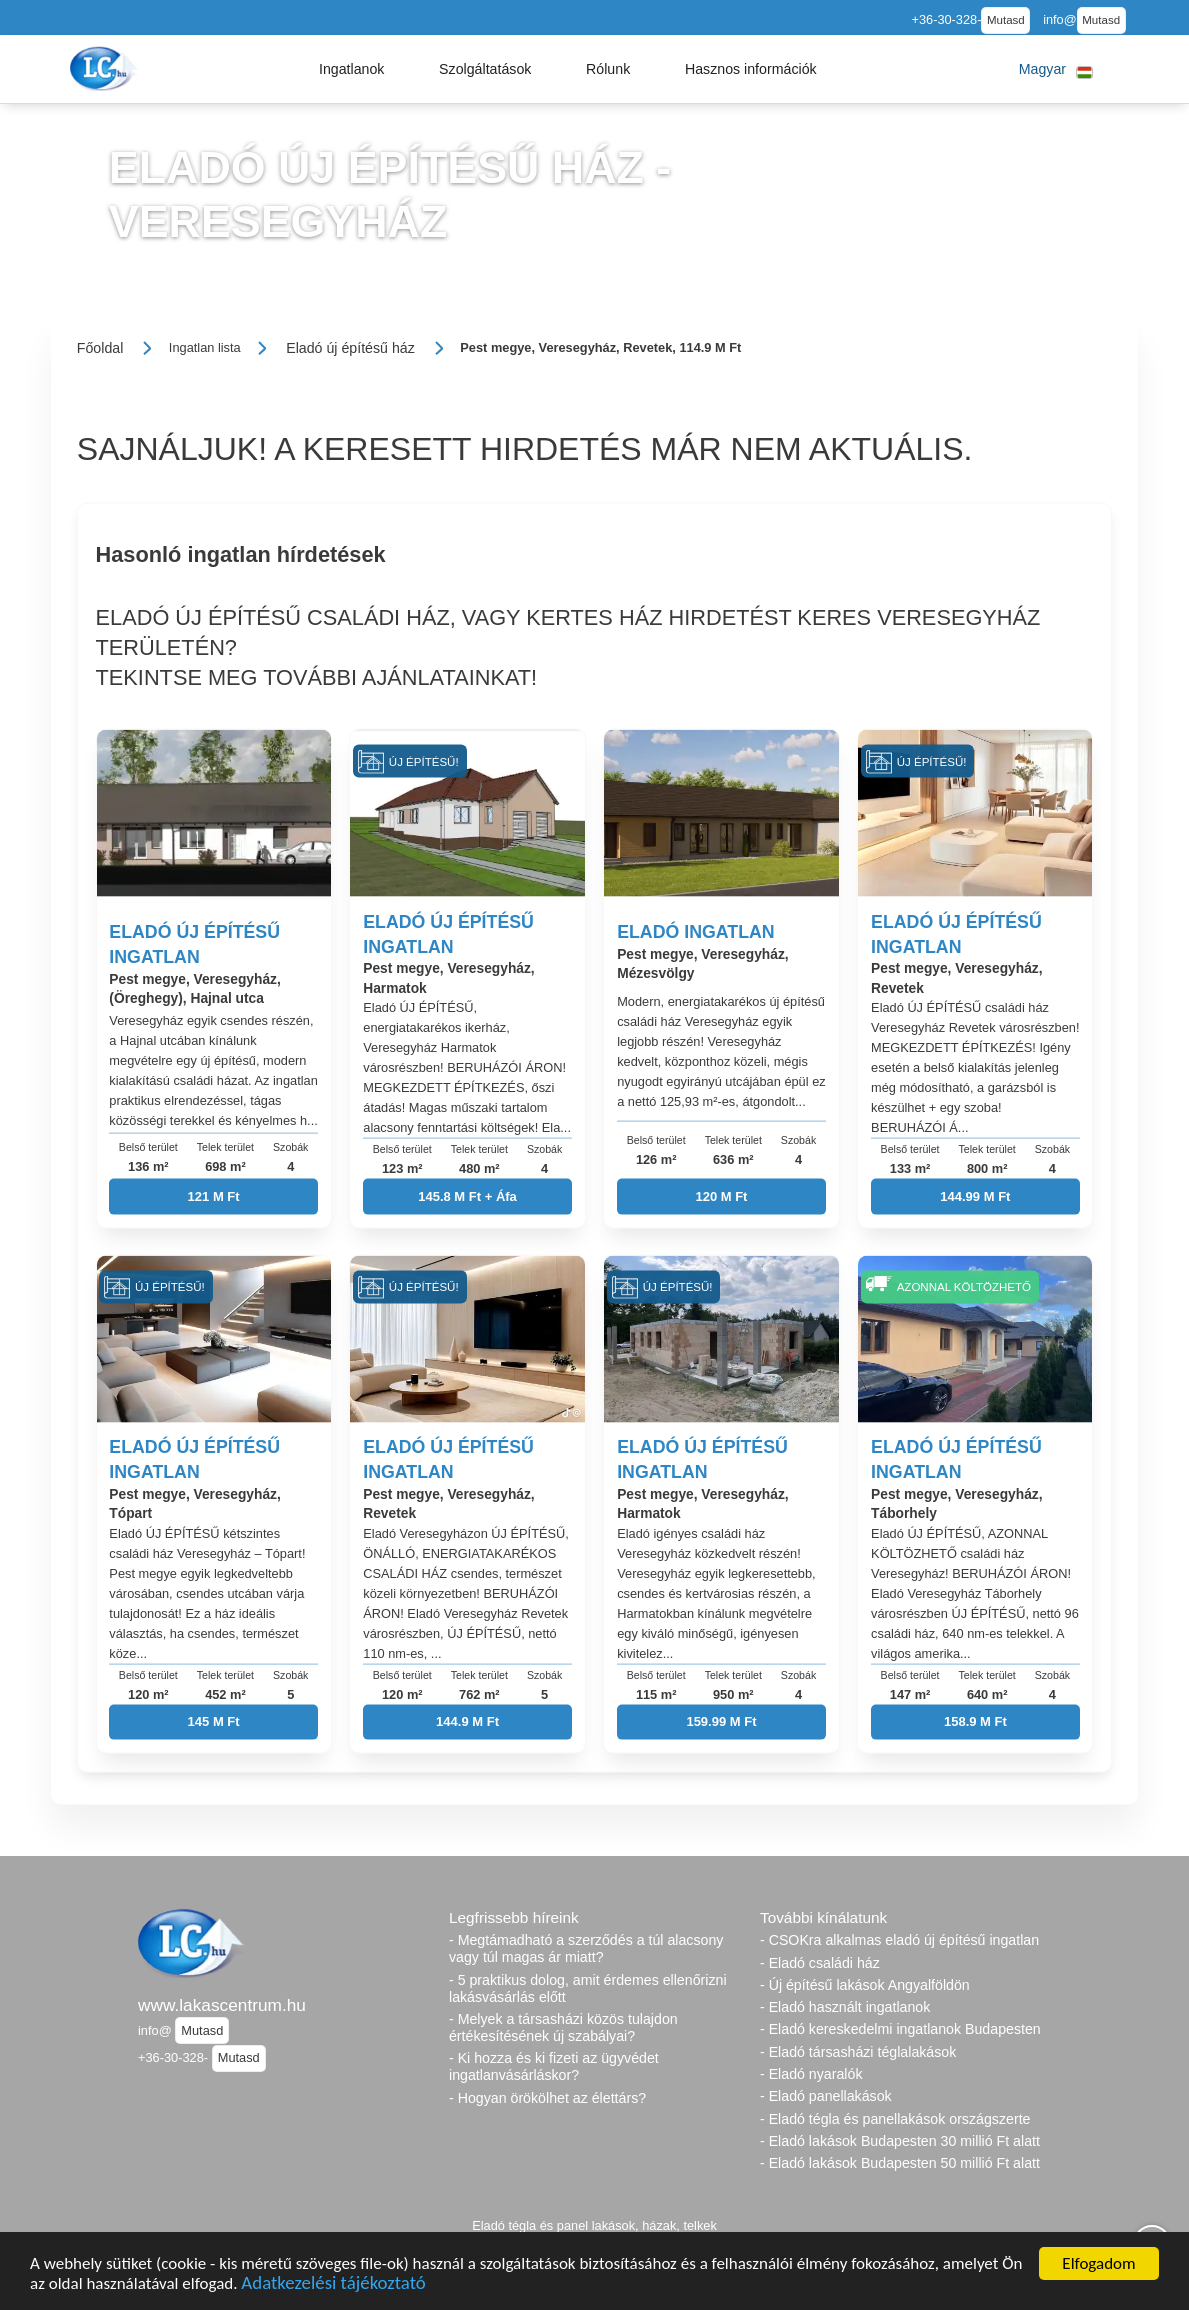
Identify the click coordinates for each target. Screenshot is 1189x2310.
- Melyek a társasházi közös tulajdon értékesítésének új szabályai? (563, 2027)
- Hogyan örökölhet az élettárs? (547, 2098)
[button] (352, 69)
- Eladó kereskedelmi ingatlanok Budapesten (900, 2029)
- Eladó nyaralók (811, 2074)
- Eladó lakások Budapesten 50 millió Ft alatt (900, 2163)
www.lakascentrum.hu (222, 2005)
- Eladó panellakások (826, 2096)
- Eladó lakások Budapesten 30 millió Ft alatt (900, 2141)
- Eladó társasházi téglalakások (858, 2052)
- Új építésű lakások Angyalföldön (865, 1985)
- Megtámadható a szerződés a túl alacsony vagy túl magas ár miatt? (586, 1948)
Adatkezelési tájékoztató (333, 2282)
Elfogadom (1098, 2263)
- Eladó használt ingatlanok (845, 2007)
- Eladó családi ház (820, 1963)
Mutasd (1006, 20)
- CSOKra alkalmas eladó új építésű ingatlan (899, 1940)
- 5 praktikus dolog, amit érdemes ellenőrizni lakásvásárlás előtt (588, 1988)
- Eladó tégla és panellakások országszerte (895, 2119)
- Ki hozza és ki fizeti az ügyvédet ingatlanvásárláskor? (554, 2066)
